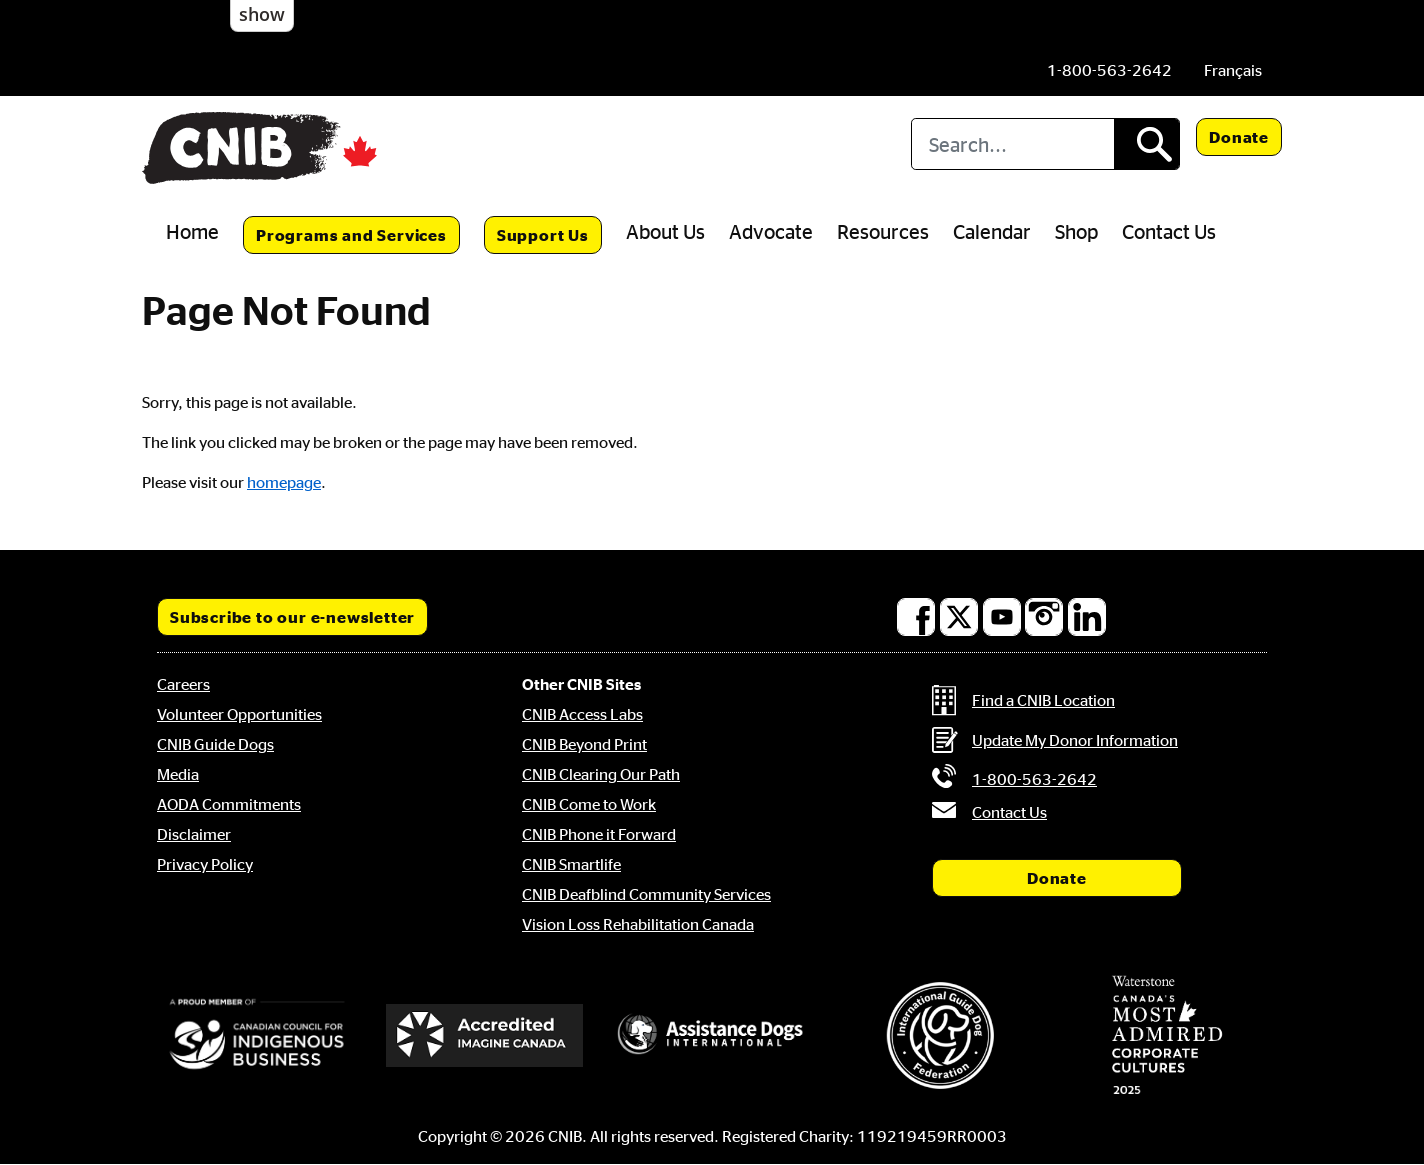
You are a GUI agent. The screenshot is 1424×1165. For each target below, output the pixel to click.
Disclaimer (194, 834)
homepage (284, 482)
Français (1233, 70)
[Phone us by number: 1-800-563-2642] (1109, 70)
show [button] (262, 14)
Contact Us (1169, 231)
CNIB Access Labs (582, 714)
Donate (1239, 137)
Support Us (543, 235)
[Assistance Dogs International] (712, 1035)
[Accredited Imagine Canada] (485, 1035)
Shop (1076, 231)
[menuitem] (1233, 70)
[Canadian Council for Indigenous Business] (257, 1035)
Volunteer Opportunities (239, 714)
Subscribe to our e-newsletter (292, 617)
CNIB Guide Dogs (215, 744)
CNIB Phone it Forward (599, 834)
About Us (665, 231)
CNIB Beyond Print (584, 744)
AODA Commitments (229, 804)
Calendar (992, 231)
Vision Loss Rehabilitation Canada (638, 924)
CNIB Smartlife (571, 864)
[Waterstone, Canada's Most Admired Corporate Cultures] (1167, 1035)
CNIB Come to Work (589, 804)
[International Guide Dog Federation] (940, 1035)
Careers (183, 684)
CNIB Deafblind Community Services (646, 894)
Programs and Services (351, 235)
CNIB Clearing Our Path (601, 774)
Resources (883, 231)
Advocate (771, 231)
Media (178, 774)
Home (192, 231)
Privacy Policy (205, 864)
